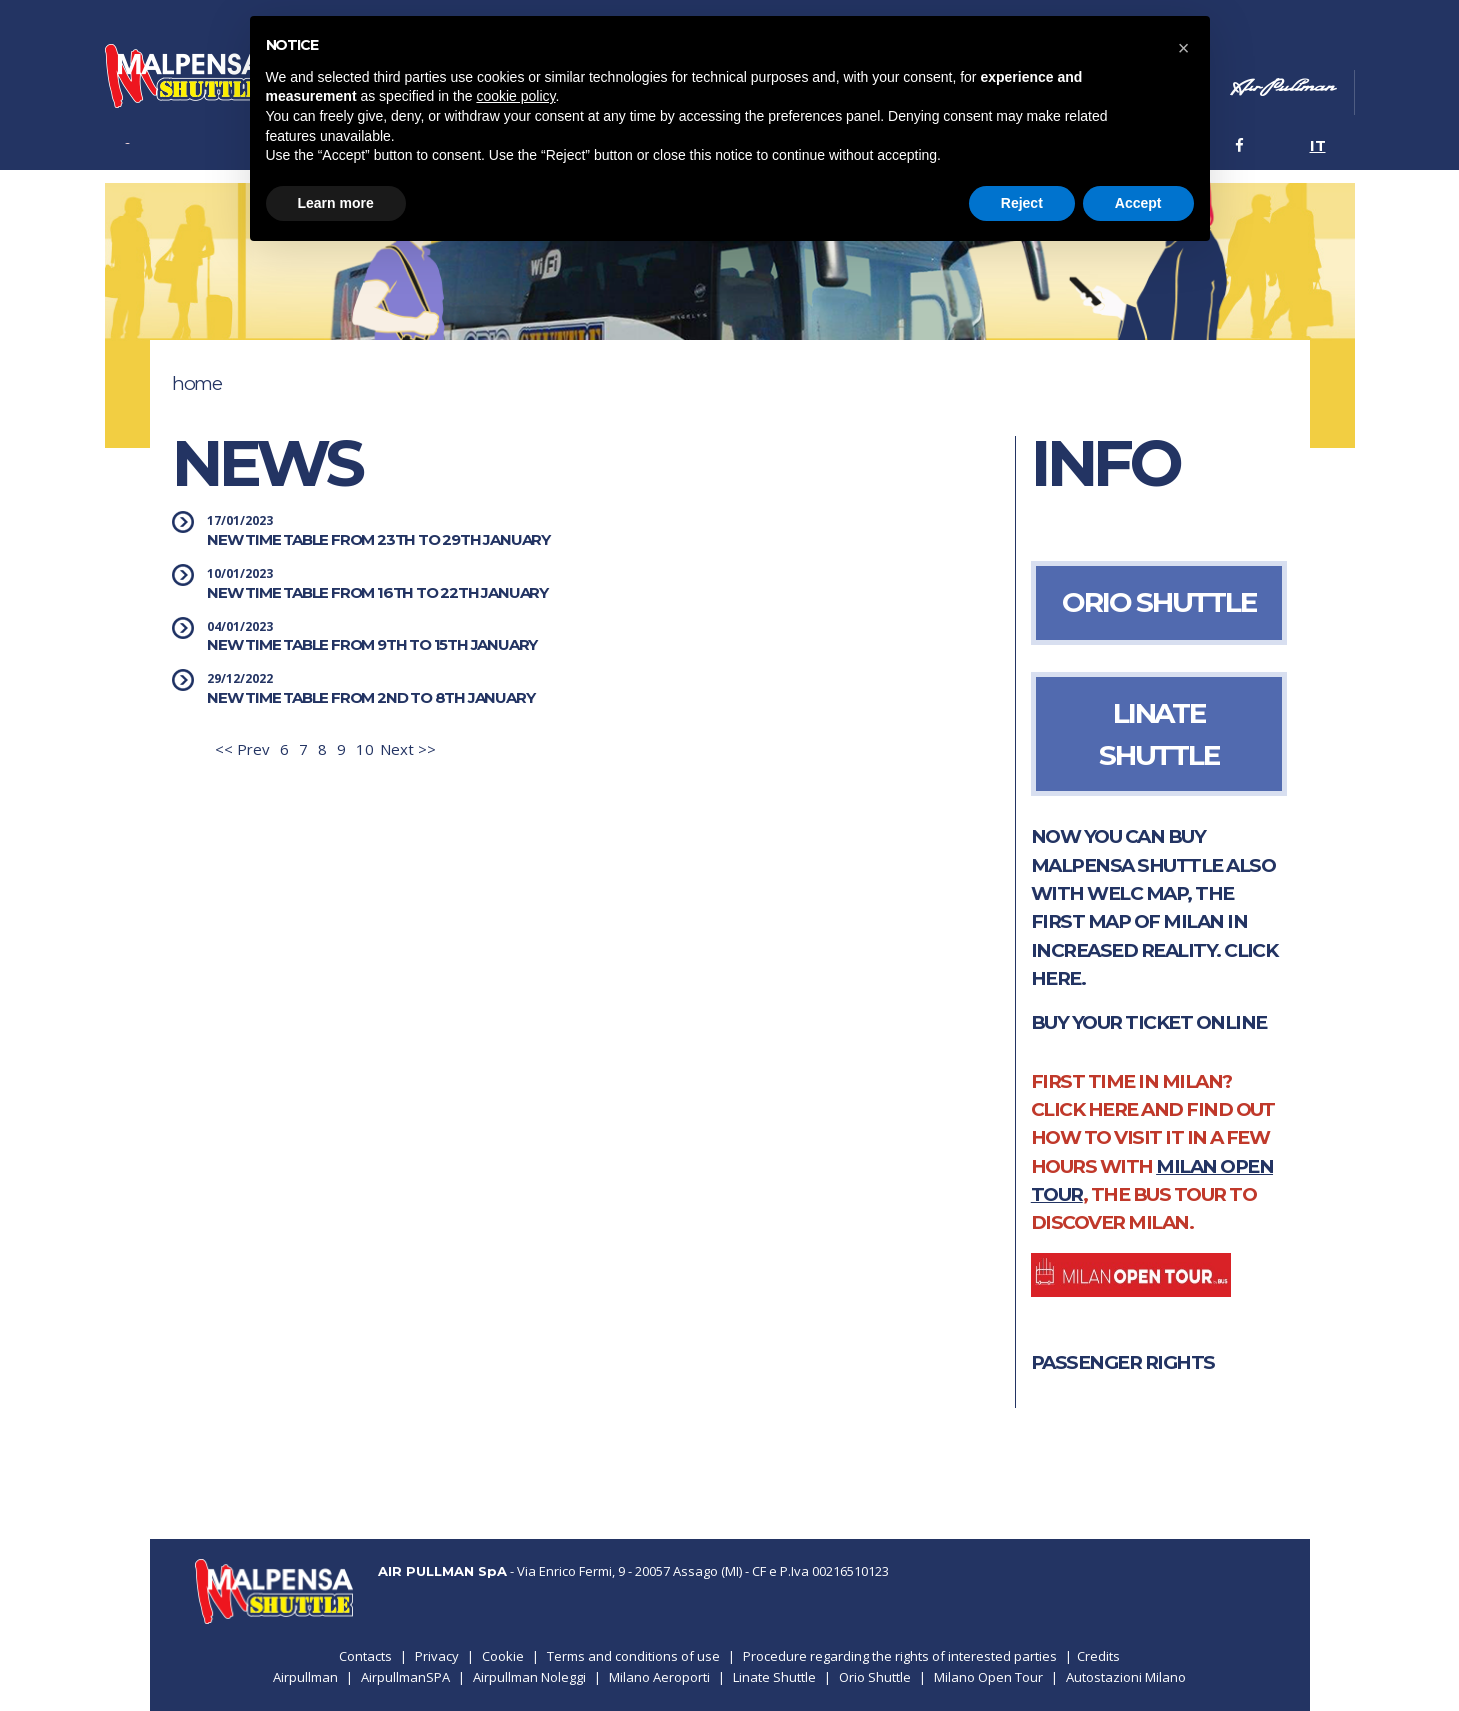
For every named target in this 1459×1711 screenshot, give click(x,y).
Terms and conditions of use (633, 1656)
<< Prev (242, 749)
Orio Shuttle (875, 1677)
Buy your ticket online (1149, 1022)
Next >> (408, 749)
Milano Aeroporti (659, 1677)
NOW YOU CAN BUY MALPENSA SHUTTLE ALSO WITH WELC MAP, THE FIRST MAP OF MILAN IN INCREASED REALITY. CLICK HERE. (1154, 907)
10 (365, 749)
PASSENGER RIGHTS (1123, 1362)
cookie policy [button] (515, 96)
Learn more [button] (336, 203)
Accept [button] (1138, 203)
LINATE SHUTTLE (1158, 734)
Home (196, 383)
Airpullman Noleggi (529, 1677)
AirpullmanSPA (405, 1677)
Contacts (365, 1656)
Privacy (437, 1656)
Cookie (503, 1656)
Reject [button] (1022, 203)
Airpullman (305, 1677)
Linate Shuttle (774, 1677)
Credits (1098, 1656)
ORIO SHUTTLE (1158, 602)
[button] (1184, 48)
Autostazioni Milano (1126, 1677)
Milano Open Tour (988, 1677)
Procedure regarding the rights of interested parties (900, 1656)
